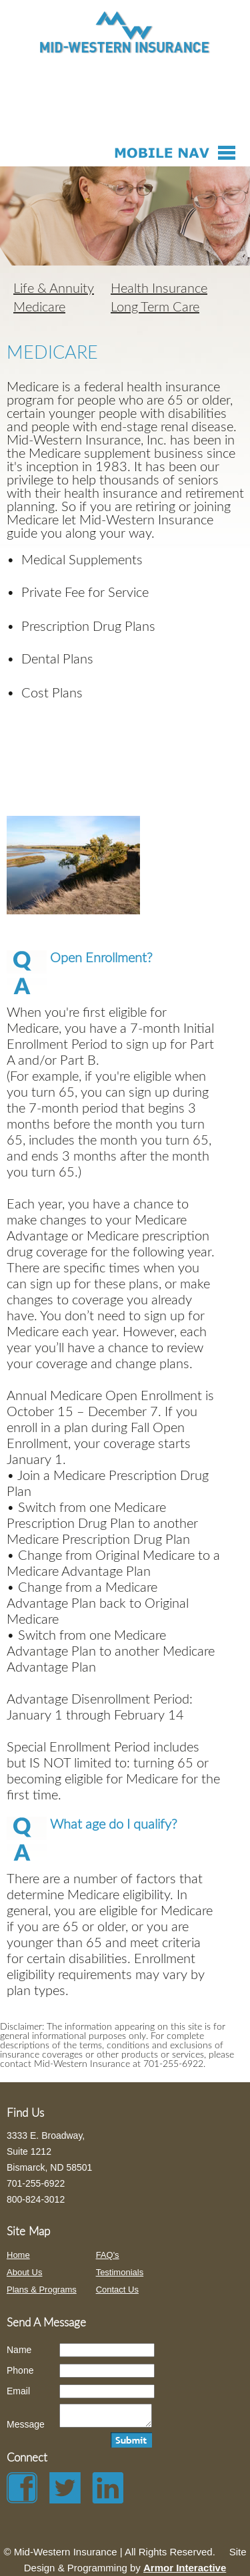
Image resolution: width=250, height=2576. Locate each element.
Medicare (39, 307)
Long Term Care (155, 307)
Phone (20, 2370)
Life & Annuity (53, 288)
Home (18, 2255)
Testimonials (120, 2272)
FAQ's (107, 2255)
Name (19, 2349)
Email (18, 2391)
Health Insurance (159, 288)
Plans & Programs (42, 2290)
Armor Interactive (184, 2567)
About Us (24, 2272)
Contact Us (117, 2290)
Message (26, 2428)
